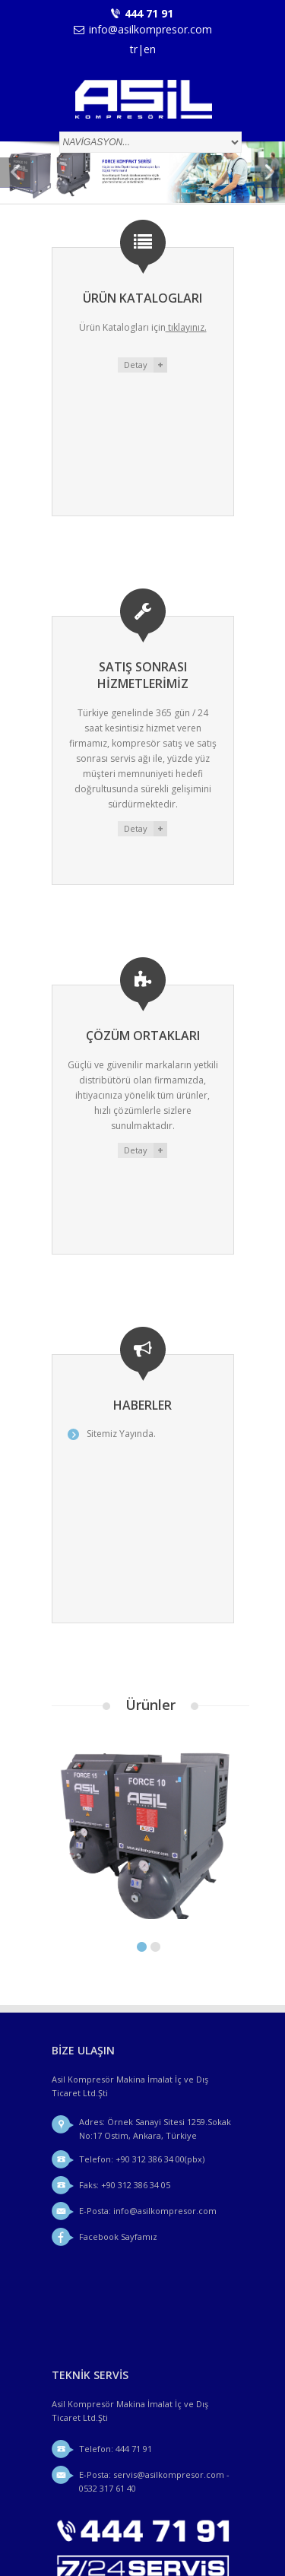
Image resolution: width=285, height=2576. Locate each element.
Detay (135, 364)
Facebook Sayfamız (118, 2202)
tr (134, 49)
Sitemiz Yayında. (142, 1420)
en (150, 49)
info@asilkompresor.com (150, 29)
